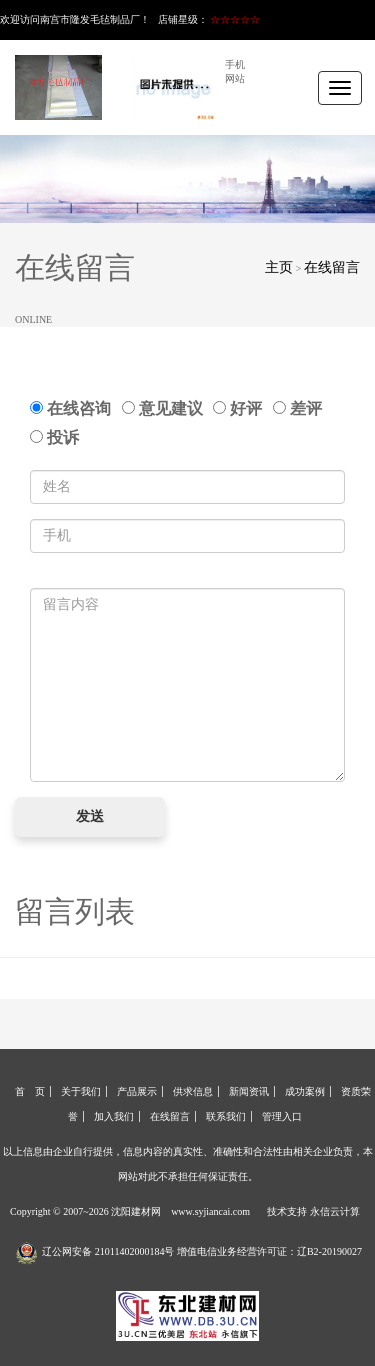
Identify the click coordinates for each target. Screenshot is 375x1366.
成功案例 (305, 1091)
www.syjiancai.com (210, 1211)
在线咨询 (74, 408)
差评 (301, 408)
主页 (279, 267)
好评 (241, 408)
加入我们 (114, 1116)
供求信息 (193, 1091)
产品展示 (137, 1091)
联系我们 (226, 1116)
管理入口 (282, 1116)
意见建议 (166, 408)
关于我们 (81, 1091)
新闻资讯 (249, 1091)
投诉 (54, 437)
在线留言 (332, 267)
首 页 (30, 1091)
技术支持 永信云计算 (313, 1211)
